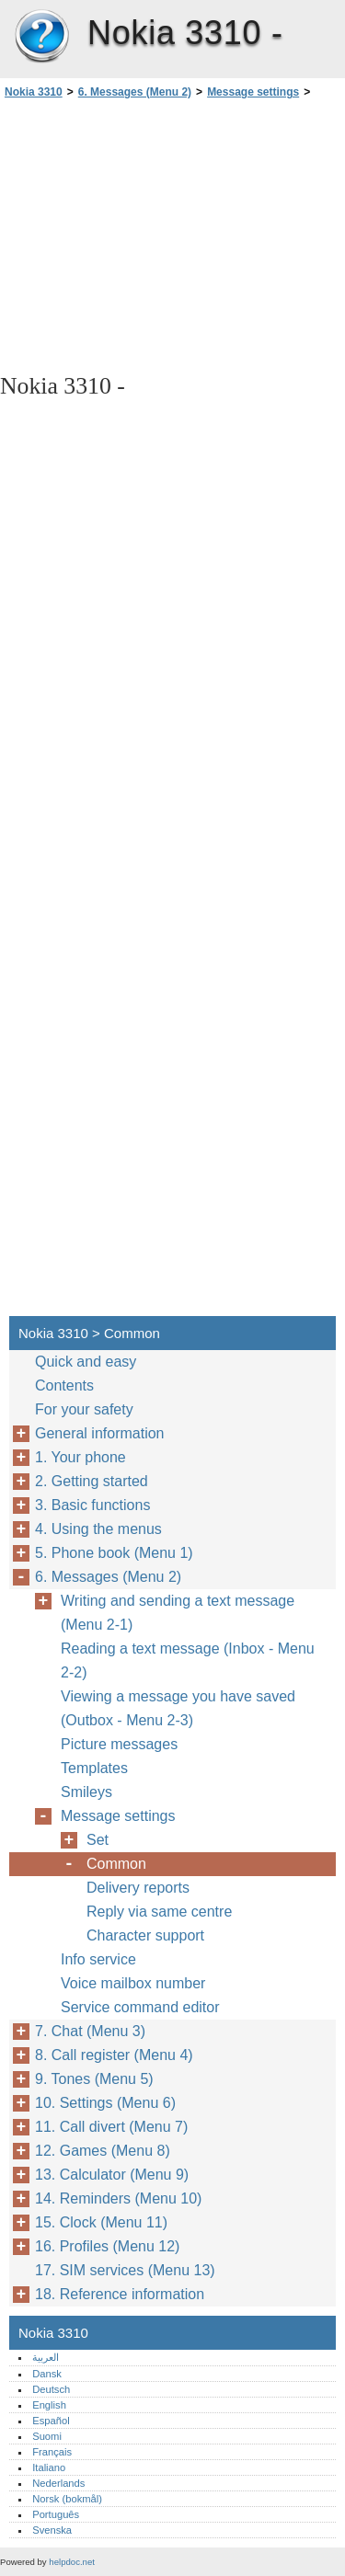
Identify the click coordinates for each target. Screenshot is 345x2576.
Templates (94, 1768)
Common (116, 1864)
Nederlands (58, 2483)
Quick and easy (85, 1361)
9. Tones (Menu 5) (94, 2079)
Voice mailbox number (133, 1983)
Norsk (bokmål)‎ (67, 2498)
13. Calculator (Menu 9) (112, 2174)
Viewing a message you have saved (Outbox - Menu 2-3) (178, 1708)
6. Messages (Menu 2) (134, 92)
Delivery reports (138, 1887)
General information (100, 1433)
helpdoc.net (72, 2562)
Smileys (86, 1792)
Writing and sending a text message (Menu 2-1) (177, 1612)
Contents (64, 1385)
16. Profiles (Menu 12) (107, 2246)
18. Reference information (119, 2294)
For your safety (84, 1409)
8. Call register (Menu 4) (114, 2055)
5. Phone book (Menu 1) (114, 1553)
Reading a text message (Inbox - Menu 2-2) (188, 1660)
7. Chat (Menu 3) (90, 2031)
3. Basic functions (92, 1505)
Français (52, 2451)
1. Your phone (80, 1457)
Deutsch (51, 2389)
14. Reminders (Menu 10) (118, 2198)
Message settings (253, 92)
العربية (45, 2357)
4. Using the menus (98, 1529)
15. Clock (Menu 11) (101, 2222)
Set (97, 1840)
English (49, 2404)
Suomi (47, 2436)
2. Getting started (91, 1481)
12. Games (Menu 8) (102, 2150)
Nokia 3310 (41, 36)
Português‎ (55, 2514)
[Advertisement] (172, 234)
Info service (98, 1959)
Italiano (48, 2467)
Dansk (47, 2373)
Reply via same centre (159, 1911)
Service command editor (140, 2007)
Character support (145, 1935)
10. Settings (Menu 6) (105, 2103)
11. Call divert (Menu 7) (111, 2127)
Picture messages (119, 1744)
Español (50, 2420)
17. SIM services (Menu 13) (125, 2270)
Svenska (52, 2530)
